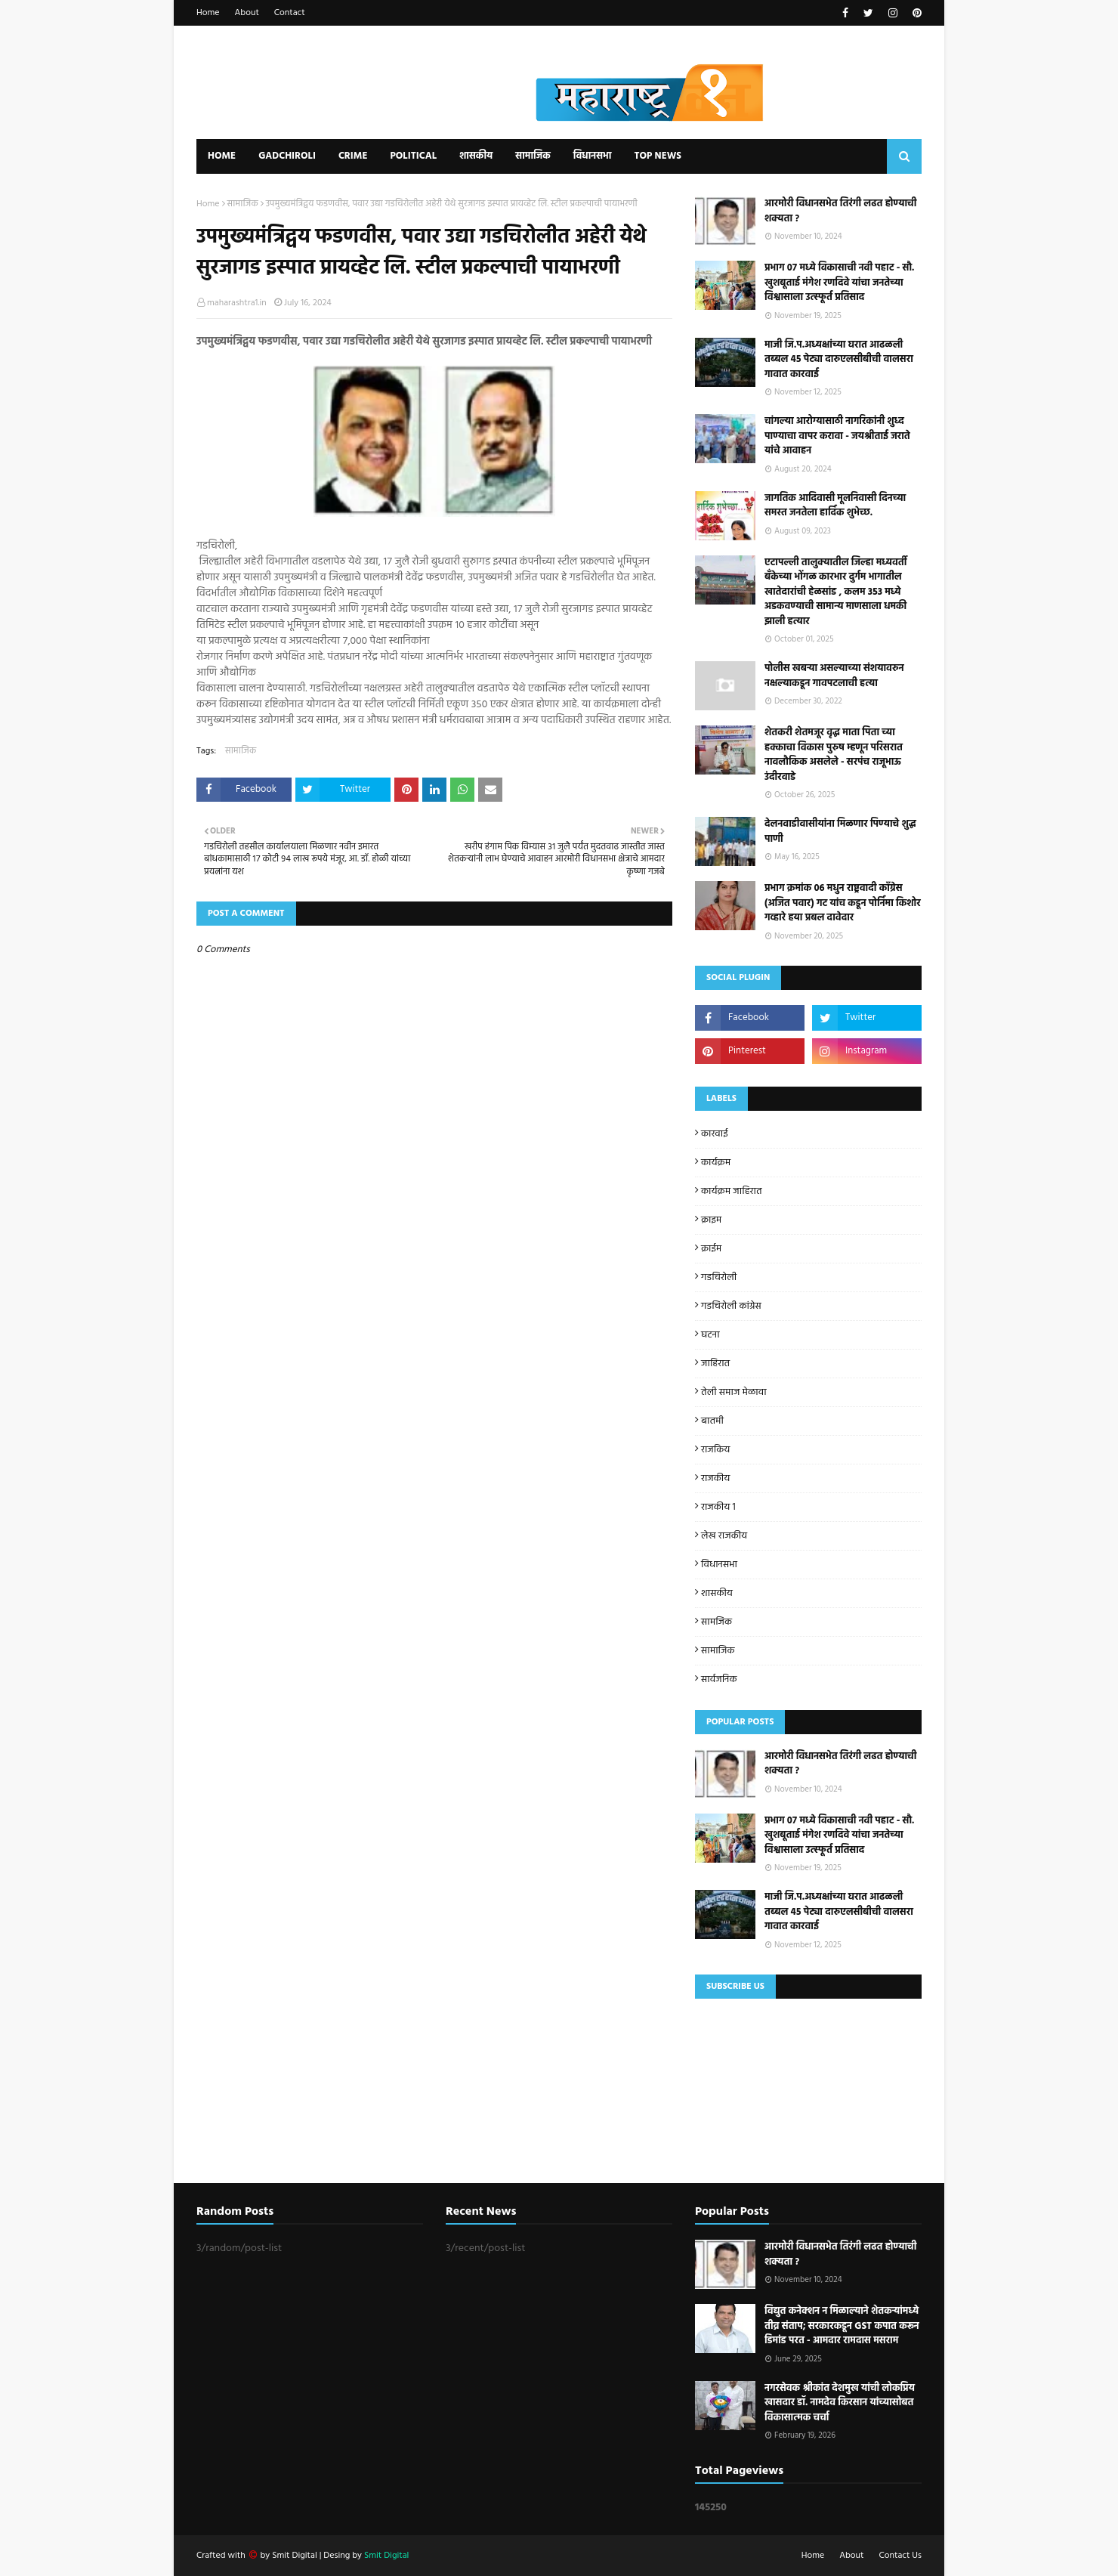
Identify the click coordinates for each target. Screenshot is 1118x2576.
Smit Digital (295, 2555)
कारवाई (714, 1134)
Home (208, 12)
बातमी (712, 1421)
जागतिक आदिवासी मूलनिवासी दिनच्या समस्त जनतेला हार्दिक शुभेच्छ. (835, 506)
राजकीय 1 (718, 1507)
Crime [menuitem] (353, 156)
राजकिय (715, 1450)
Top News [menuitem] (657, 156)
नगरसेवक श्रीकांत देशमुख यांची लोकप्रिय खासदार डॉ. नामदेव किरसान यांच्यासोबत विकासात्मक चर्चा (839, 2403)
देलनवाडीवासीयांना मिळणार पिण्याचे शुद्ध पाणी (840, 831)
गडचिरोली (719, 1277)
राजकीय (715, 1478)
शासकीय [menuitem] (476, 156)
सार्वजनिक (719, 1679)
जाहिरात (715, 1363)
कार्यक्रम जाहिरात (731, 1191)
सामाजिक (242, 204)
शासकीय (717, 1593)
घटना (710, 1335)
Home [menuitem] (222, 156)
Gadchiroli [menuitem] (287, 156)
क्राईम (711, 1249)
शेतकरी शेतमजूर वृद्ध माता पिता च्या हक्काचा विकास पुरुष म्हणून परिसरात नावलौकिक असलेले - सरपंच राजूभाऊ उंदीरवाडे (833, 754)
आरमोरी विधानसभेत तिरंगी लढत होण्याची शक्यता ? (840, 211)
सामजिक (716, 1622)
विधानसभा (719, 1565)
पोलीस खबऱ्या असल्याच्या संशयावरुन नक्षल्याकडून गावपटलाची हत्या (834, 676)
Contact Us (900, 2555)
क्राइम (711, 1220)
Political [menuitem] (413, 156)
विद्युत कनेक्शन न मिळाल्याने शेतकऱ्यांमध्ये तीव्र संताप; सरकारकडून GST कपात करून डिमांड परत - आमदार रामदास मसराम (841, 2326)
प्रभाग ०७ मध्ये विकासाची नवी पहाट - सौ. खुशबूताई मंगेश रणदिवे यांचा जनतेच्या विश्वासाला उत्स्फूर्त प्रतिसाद (839, 283)
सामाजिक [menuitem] (533, 156)
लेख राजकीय (724, 1536)
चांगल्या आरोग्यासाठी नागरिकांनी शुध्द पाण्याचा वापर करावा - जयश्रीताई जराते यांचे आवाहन (837, 436)
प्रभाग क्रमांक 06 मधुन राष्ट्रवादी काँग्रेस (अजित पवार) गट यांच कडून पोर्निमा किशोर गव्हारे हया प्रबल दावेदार (842, 903)
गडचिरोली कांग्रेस (731, 1306)
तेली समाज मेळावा (734, 1392)
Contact (289, 12)
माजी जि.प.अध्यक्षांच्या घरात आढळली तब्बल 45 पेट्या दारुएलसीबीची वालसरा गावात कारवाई (838, 360)
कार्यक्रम (715, 1162)
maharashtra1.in (237, 303)
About (247, 12)
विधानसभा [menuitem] (592, 156)
